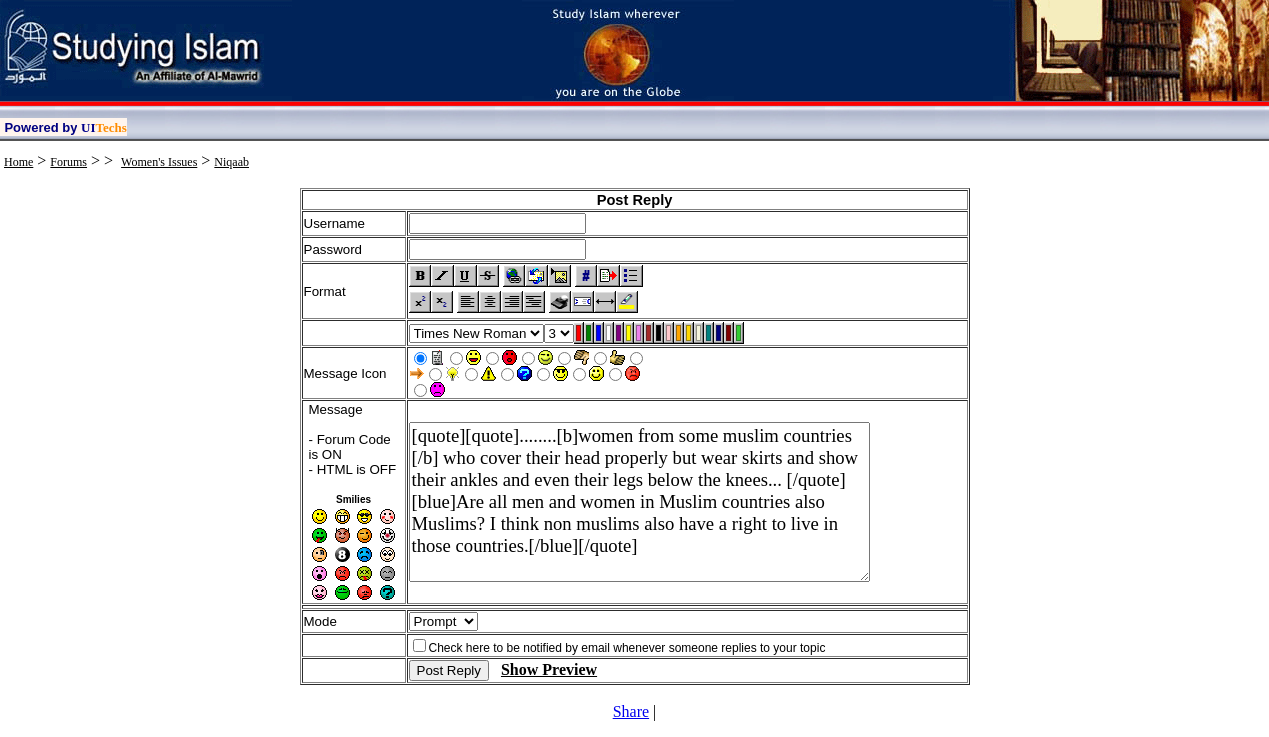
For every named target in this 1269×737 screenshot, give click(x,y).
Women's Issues (159, 162)
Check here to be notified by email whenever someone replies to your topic (627, 648)
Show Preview (549, 669)
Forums (68, 162)
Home (18, 162)
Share (631, 711)
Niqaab (231, 162)
